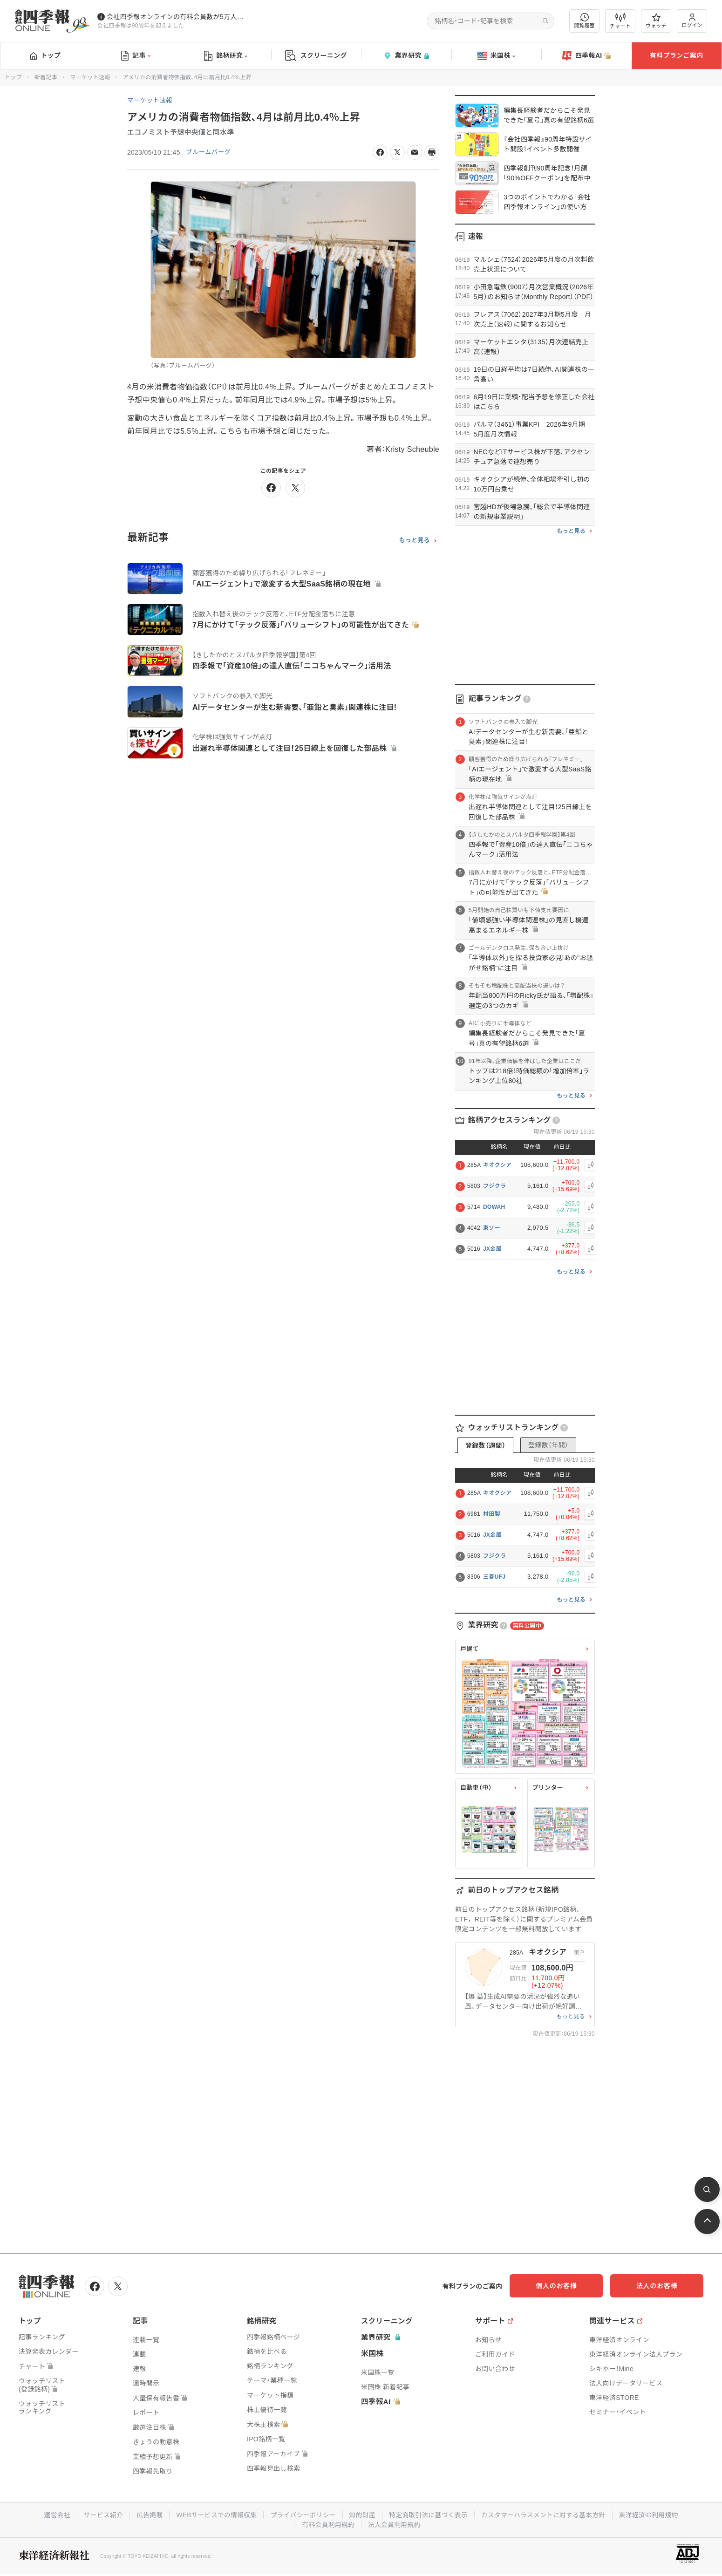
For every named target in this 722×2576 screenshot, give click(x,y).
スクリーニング (316, 55)
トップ (45, 55)
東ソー (491, 1228)
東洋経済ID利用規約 (652, 2514)
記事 (135, 56)
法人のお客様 (661, 2286)
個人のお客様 (568, 2286)
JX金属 (492, 1249)
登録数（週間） (485, 1445)
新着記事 (45, 77)
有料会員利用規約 (327, 2524)
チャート (620, 21)
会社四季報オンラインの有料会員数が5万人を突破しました (176, 16)
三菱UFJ (494, 1577)
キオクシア (497, 1165)
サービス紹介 (100, 2514)
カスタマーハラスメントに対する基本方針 (546, 2514)
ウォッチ (656, 21)
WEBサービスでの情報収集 (214, 2514)
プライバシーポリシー (302, 2514)
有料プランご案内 (676, 55)
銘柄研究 (225, 56)
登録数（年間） (548, 1445)
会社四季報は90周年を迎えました (140, 25)
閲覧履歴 (584, 20)
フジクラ (494, 1186)
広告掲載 (146, 2514)
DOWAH (494, 1207)
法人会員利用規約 (394, 2524)
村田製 (491, 1514)
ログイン (692, 21)
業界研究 (406, 55)
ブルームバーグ (209, 152)
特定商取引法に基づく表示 (429, 2514)
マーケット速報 (90, 77)
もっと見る (414, 540)
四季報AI (586, 56)
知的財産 (362, 2514)
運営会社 (53, 2514)
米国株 (496, 56)
